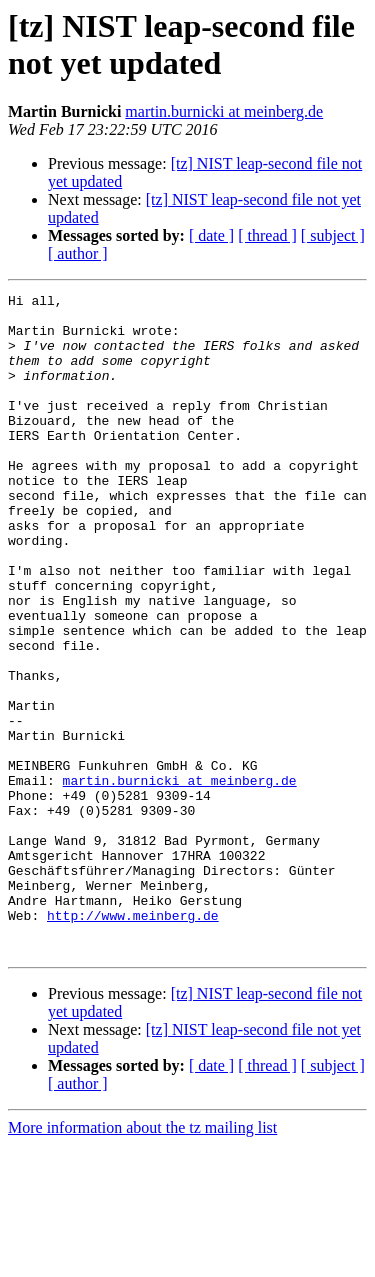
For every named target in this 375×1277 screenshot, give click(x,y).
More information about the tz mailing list (142, 1259)
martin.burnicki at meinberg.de (224, 111)
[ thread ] (267, 235)
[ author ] (78, 253)
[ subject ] (333, 235)
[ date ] (211, 235)
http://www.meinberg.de (133, 1041)
